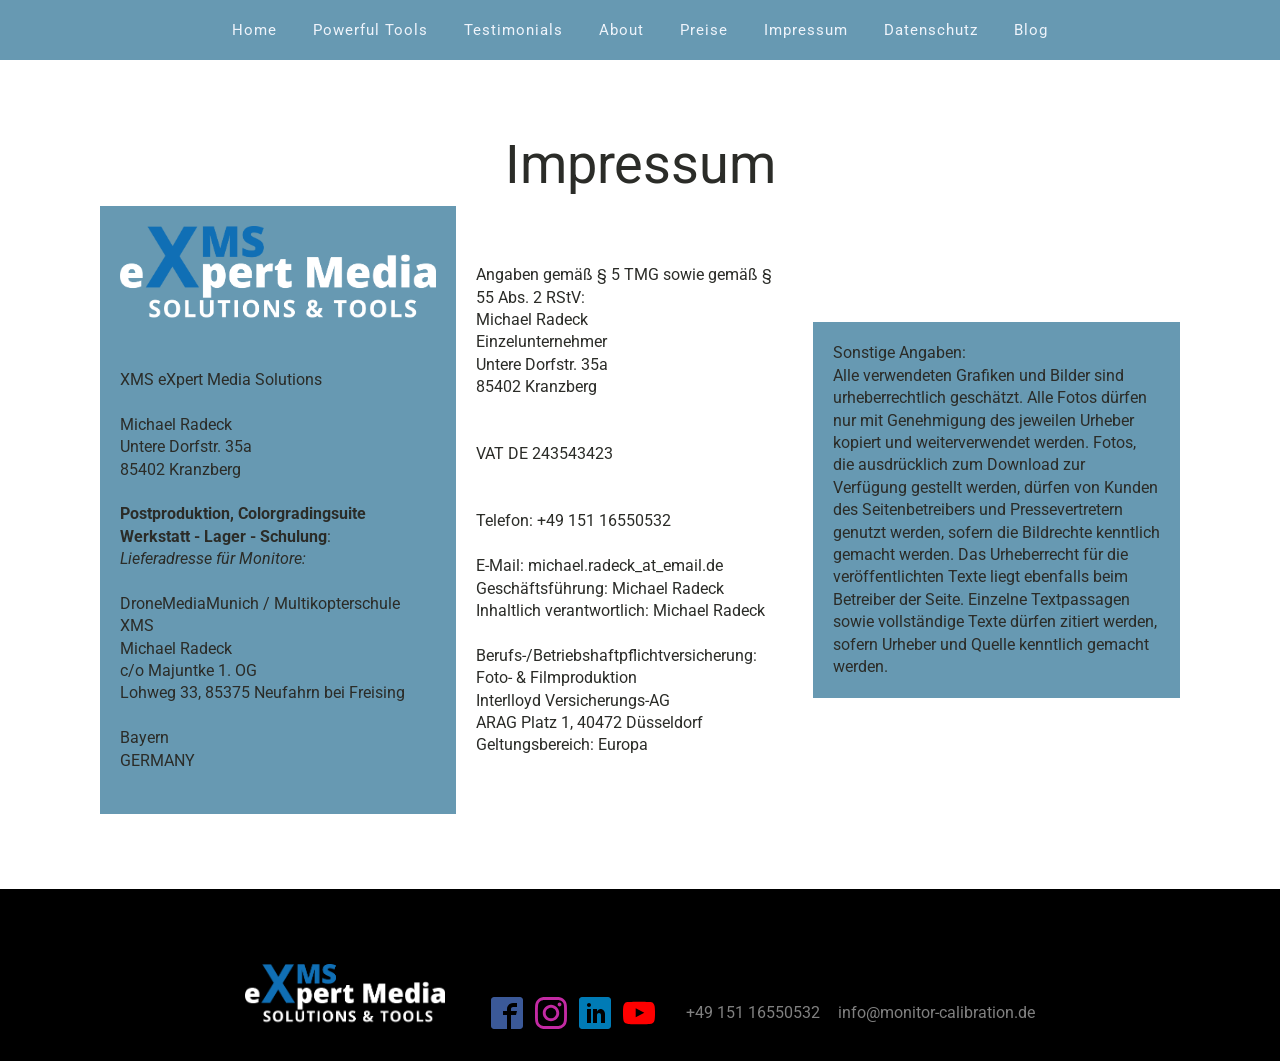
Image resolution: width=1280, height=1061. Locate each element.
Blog (1031, 30)
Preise (704, 30)
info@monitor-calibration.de (936, 1012)
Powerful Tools (370, 30)
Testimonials (513, 30)
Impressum (806, 30)
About (621, 30)
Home (254, 30)
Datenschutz (931, 30)
